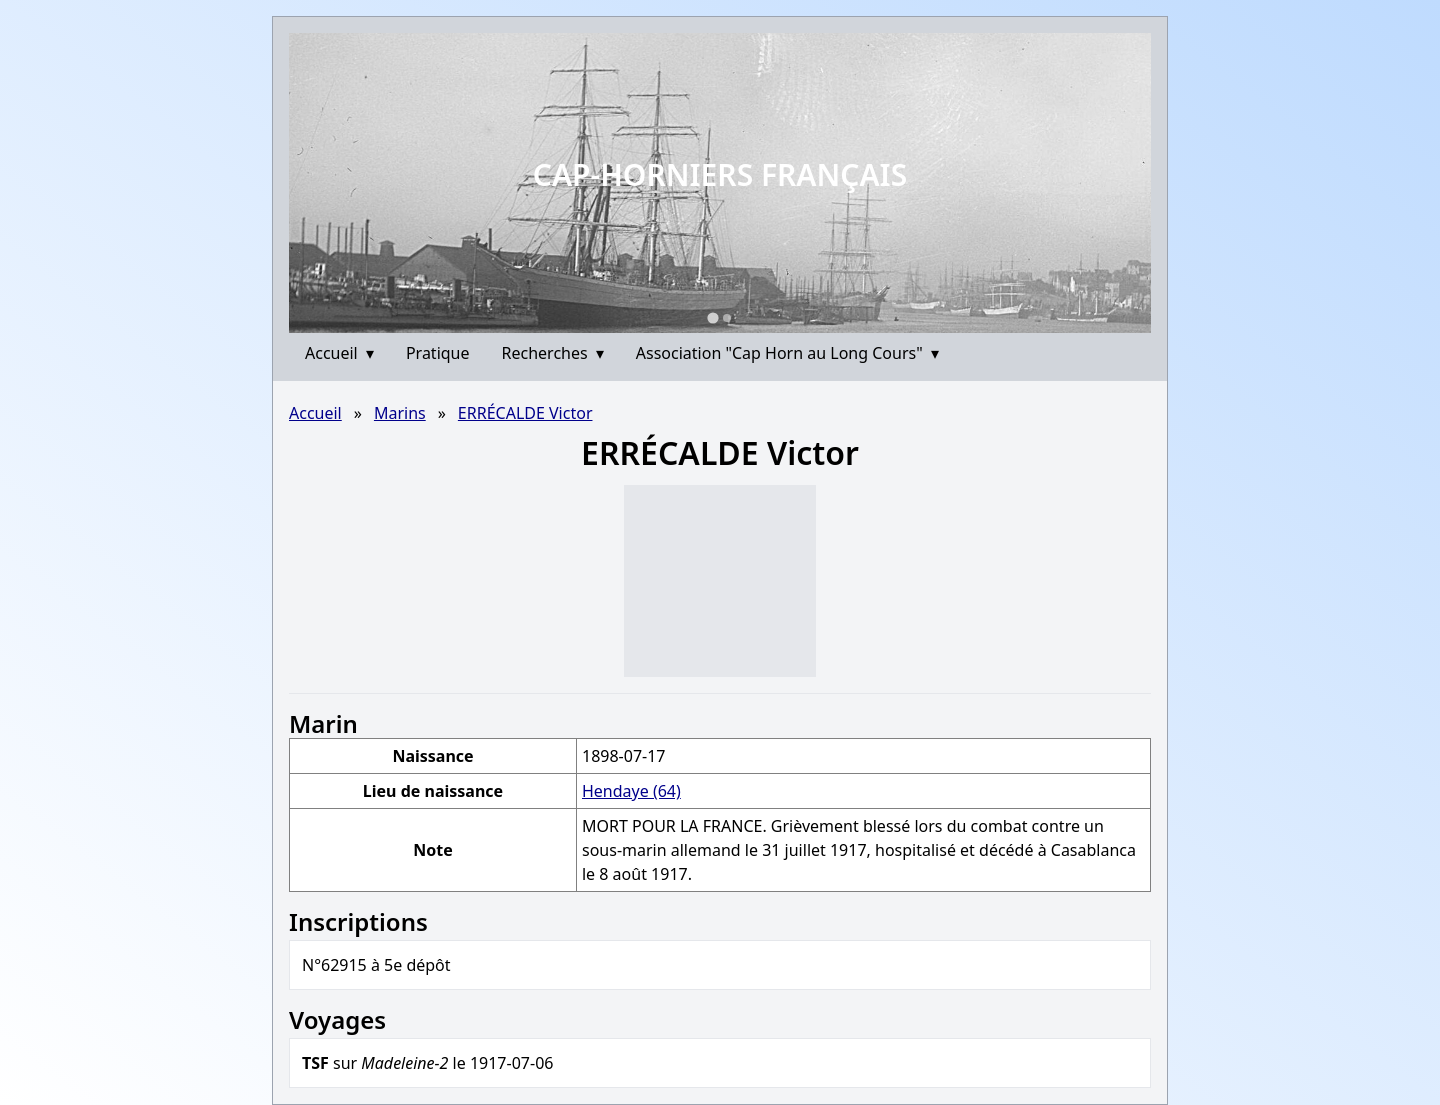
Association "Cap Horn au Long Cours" (787, 353)
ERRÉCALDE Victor (525, 413)
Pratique (438, 353)
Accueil (339, 353)
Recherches (553, 353)
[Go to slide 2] (727, 318)
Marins (400, 413)
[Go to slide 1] (712, 317)
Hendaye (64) (631, 791)
